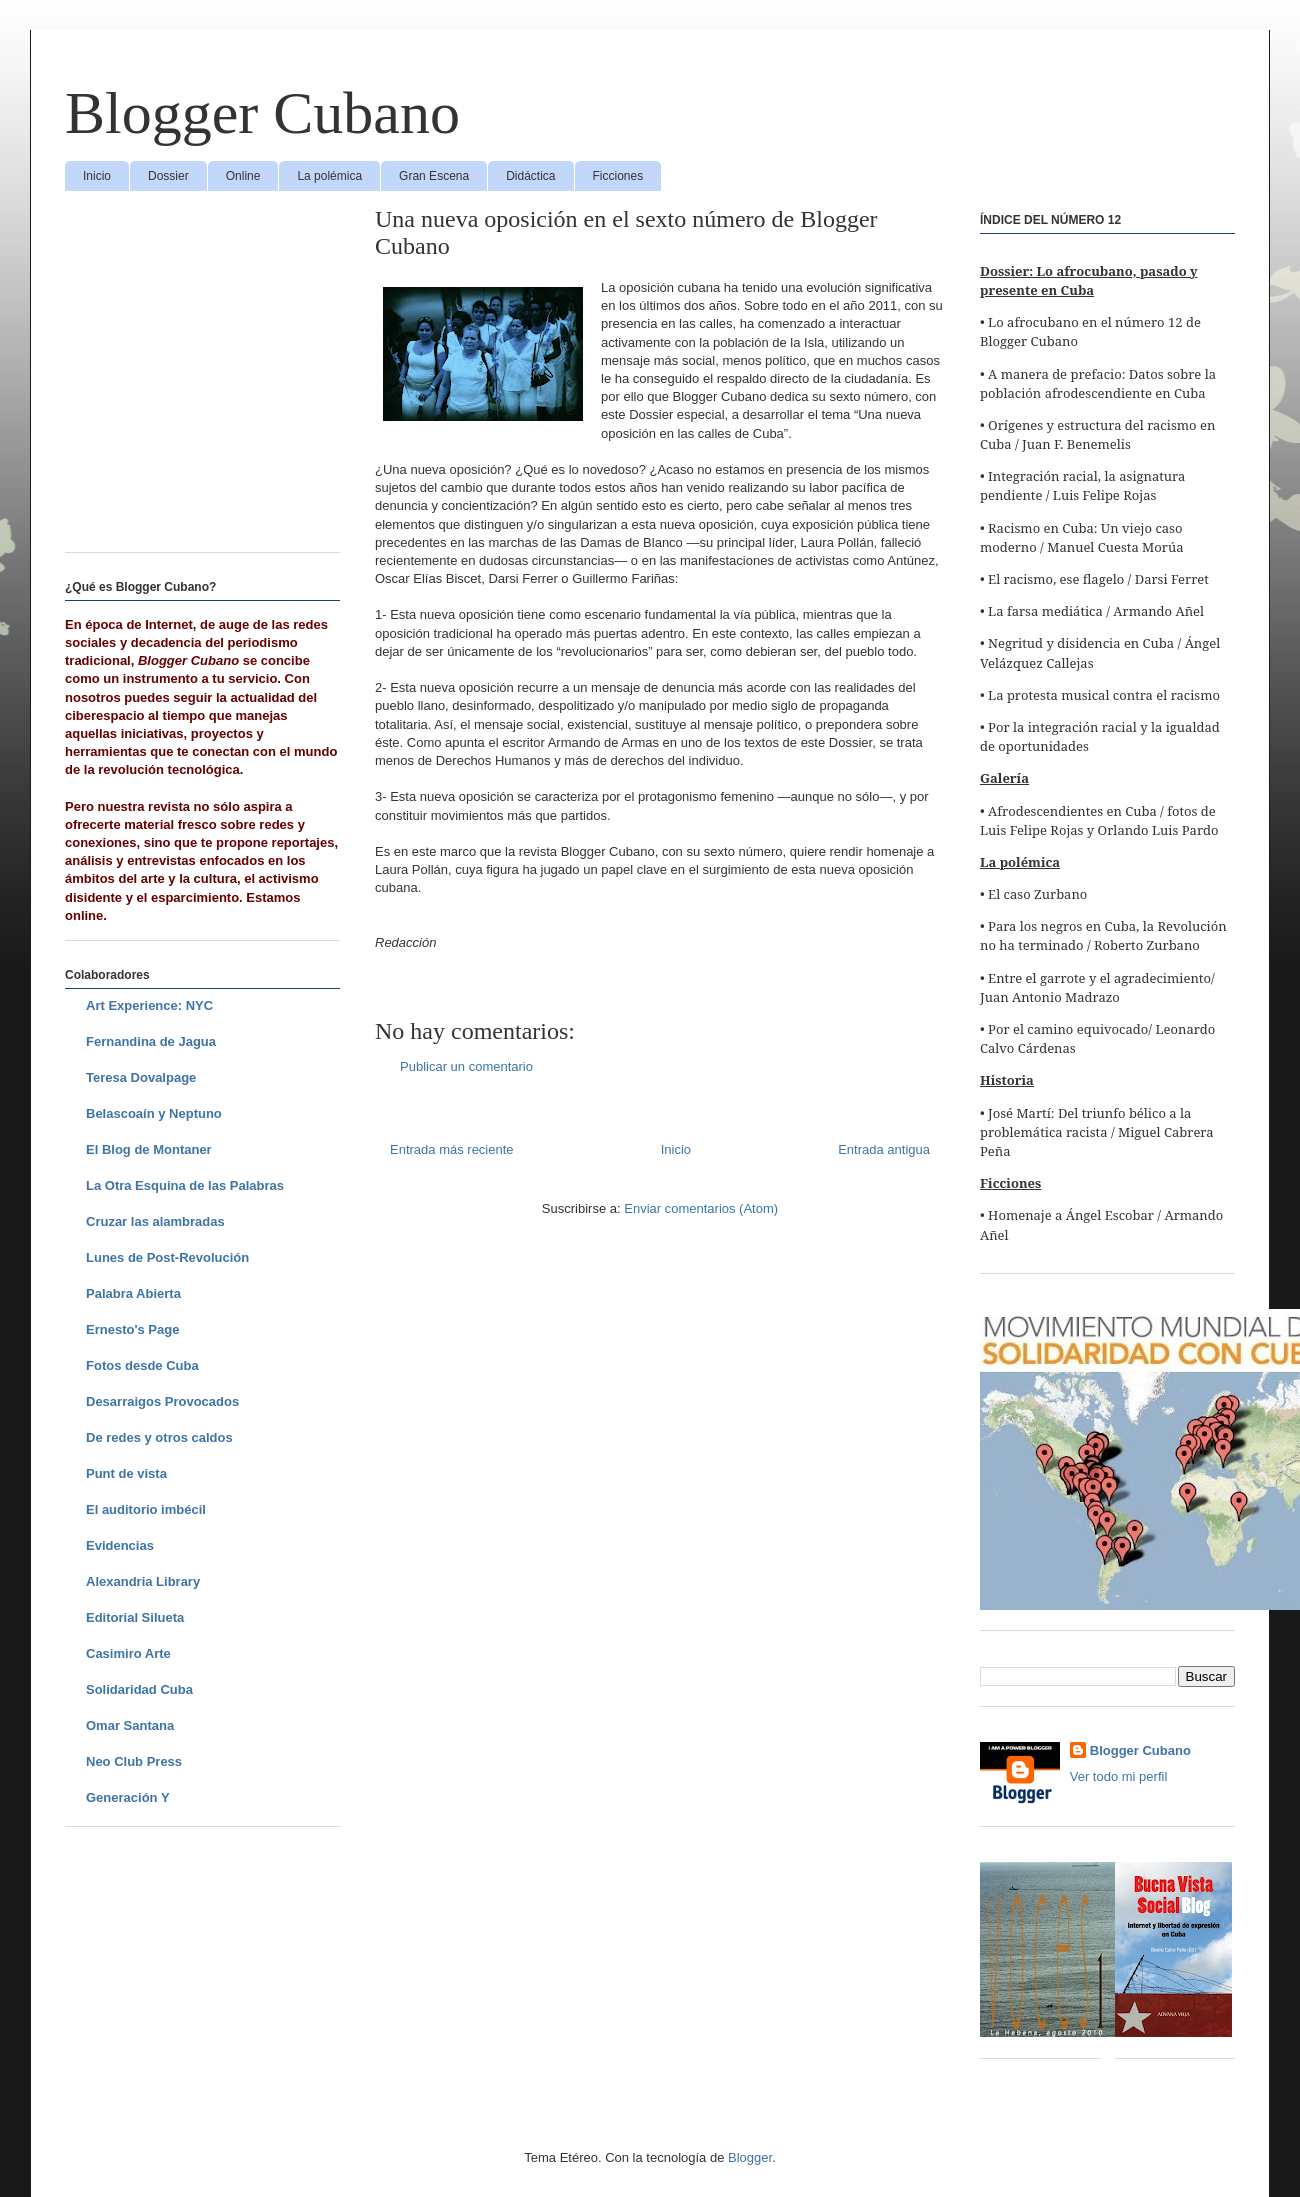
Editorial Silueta (135, 1617)
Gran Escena (434, 176)
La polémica (329, 176)
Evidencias (120, 1545)
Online (243, 176)
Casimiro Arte (128, 1653)
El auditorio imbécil (146, 1509)
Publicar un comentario (466, 1066)
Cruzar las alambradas (155, 1221)
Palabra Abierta (133, 1293)
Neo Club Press (134, 1761)
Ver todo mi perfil (1119, 1776)
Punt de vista (126, 1473)
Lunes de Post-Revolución (167, 1257)
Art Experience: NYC (149, 1005)
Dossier (168, 176)
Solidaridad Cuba (139, 1689)
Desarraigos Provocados (162, 1401)
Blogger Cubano (262, 113)
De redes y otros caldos (159, 1437)
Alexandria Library (143, 1581)
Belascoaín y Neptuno (154, 1113)
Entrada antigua (884, 1149)
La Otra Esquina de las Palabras (185, 1185)
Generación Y (128, 1797)
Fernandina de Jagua (151, 1041)
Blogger (750, 2157)
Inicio (97, 176)
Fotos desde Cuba (142, 1365)
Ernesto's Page (132, 1329)
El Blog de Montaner (149, 1149)
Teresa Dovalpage (141, 1077)
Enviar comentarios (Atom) (701, 1208)
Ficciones (618, 176)
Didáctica (530, 176)
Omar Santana (130, 1725)
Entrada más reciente (452, 1149)
